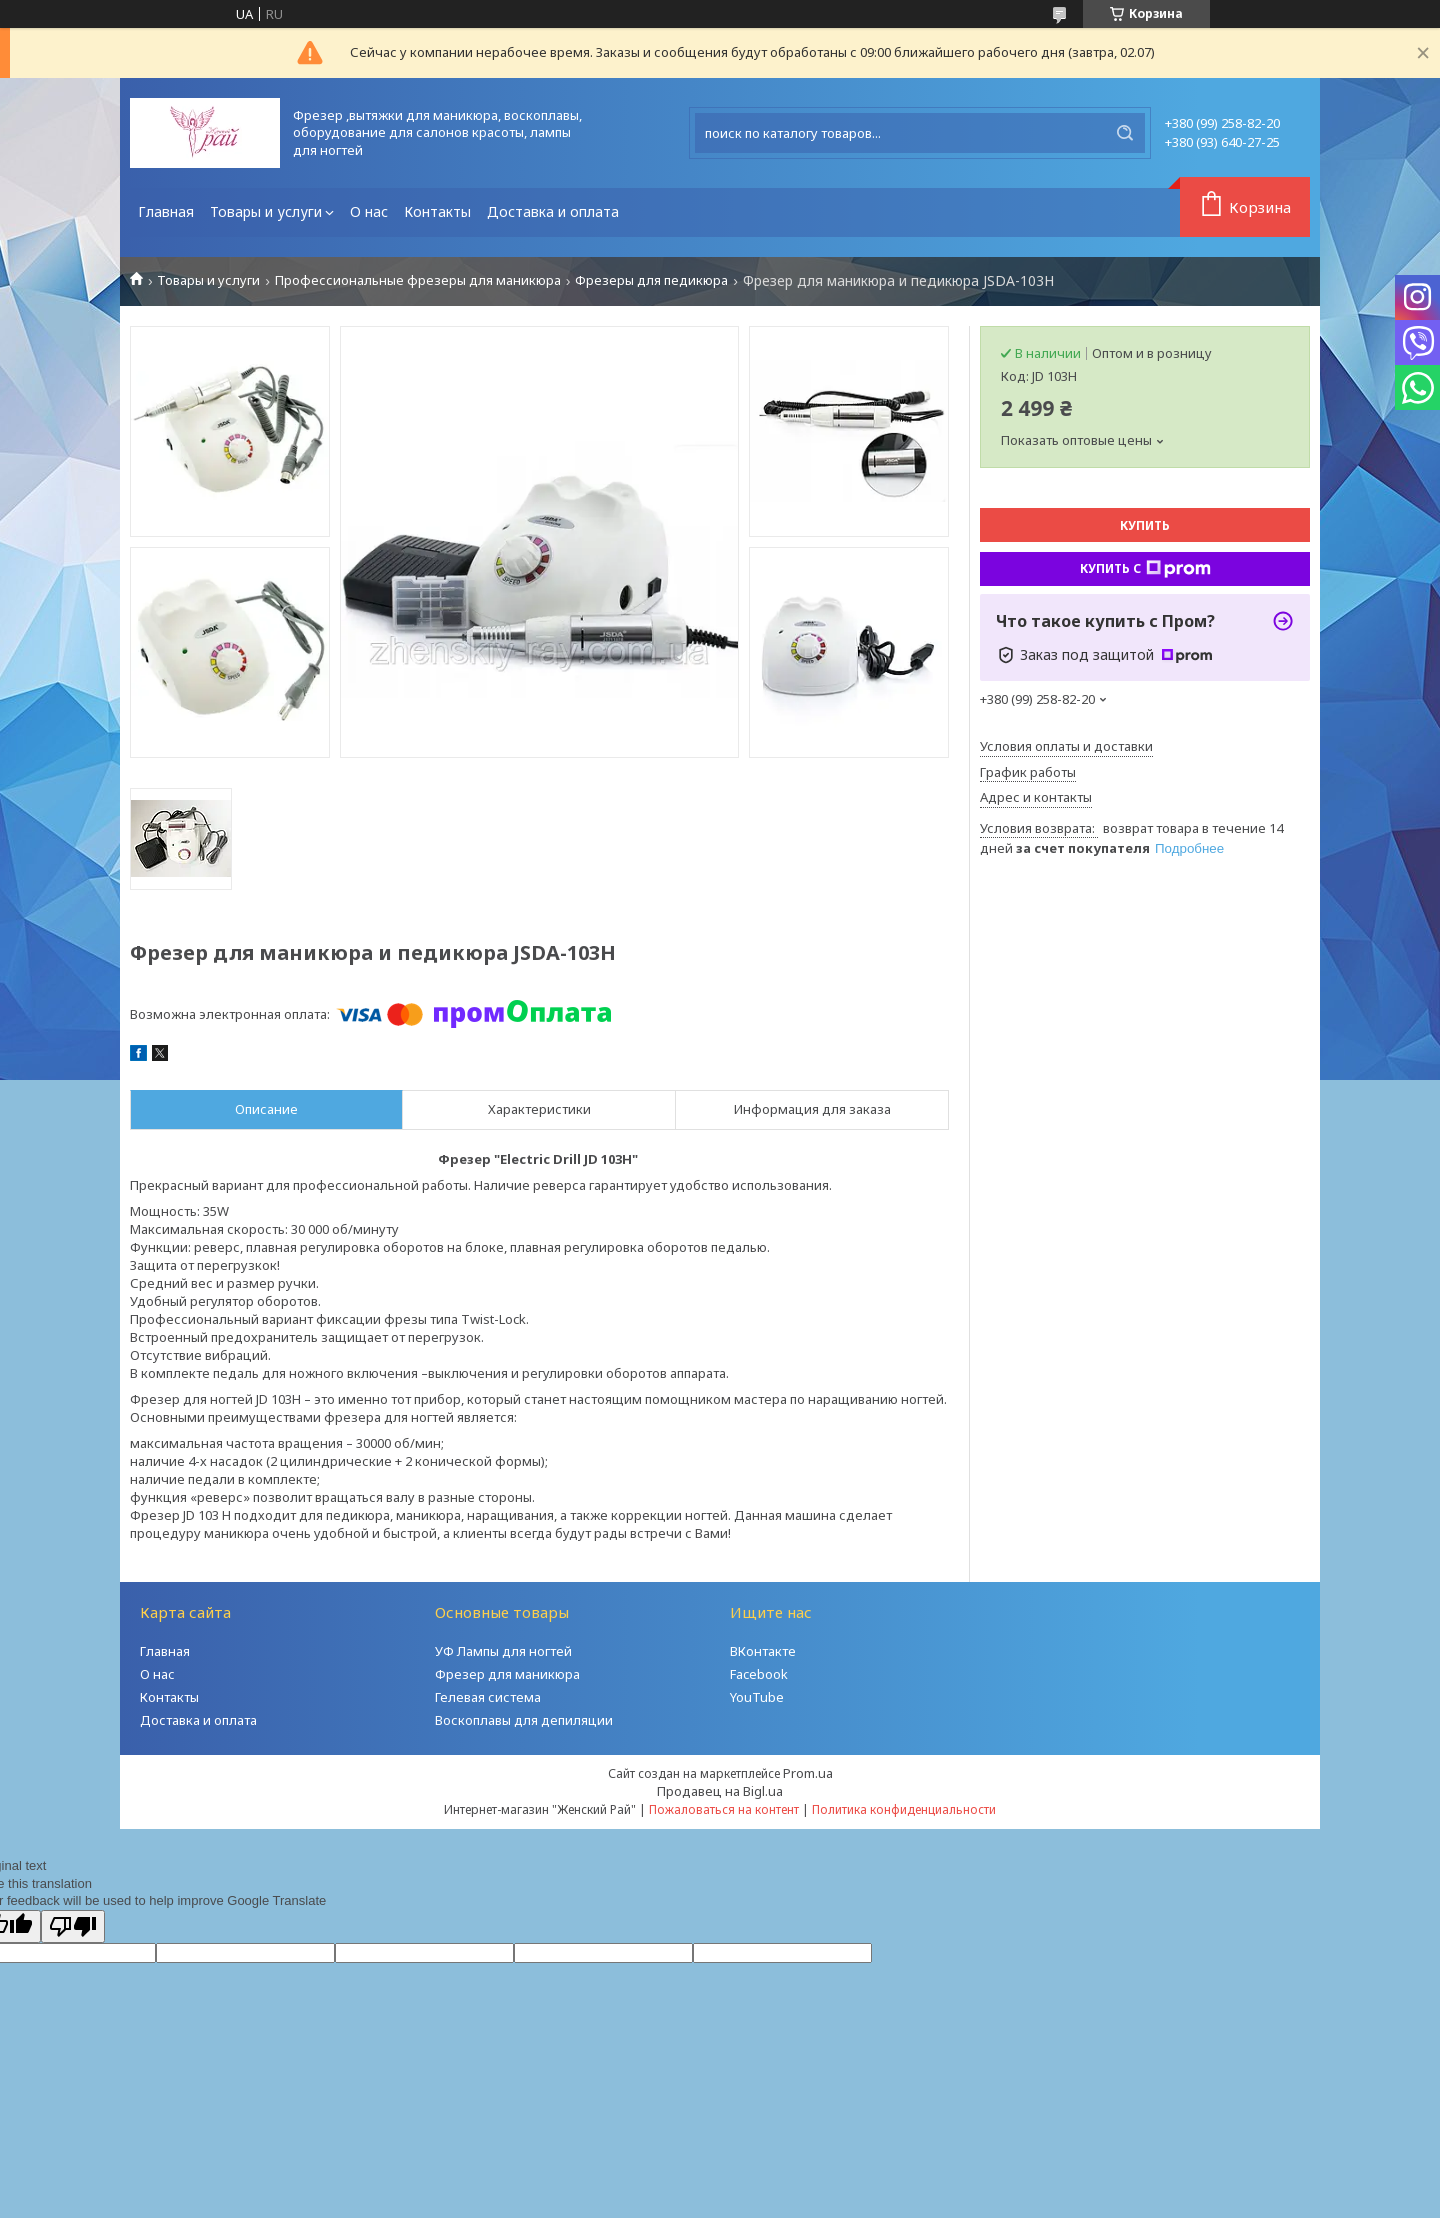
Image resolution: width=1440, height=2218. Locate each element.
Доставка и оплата (553, 211)
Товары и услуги (266, 211)
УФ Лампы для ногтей (503, 1651)
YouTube (757, 1697)
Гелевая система (488, 1697)
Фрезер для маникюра (507, 1674)
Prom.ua (808, 1773)
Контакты (437, 211)
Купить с (1145, 569)
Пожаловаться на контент (724, 1809)
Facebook (759, 1674)
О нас (369, 211)
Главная (166, 211)
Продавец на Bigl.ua (720, 1791)
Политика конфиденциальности (904, 1809)
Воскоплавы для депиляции (524, 1720)
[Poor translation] (73, 1926)
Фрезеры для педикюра (651, 280)
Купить (1145, 525)
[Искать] (1125, 133)
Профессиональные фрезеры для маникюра (418, 280)
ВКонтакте (763, 1651)
